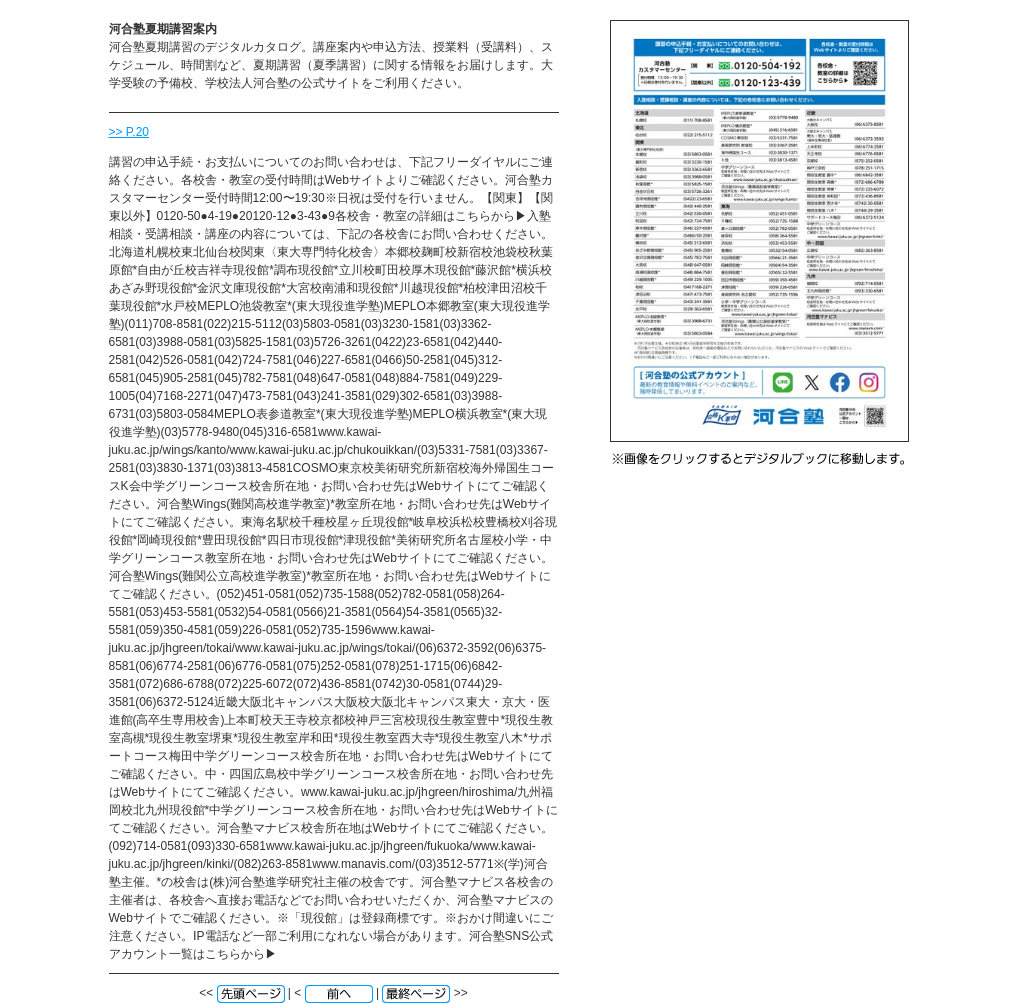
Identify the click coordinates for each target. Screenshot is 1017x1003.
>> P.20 (129, 132)
